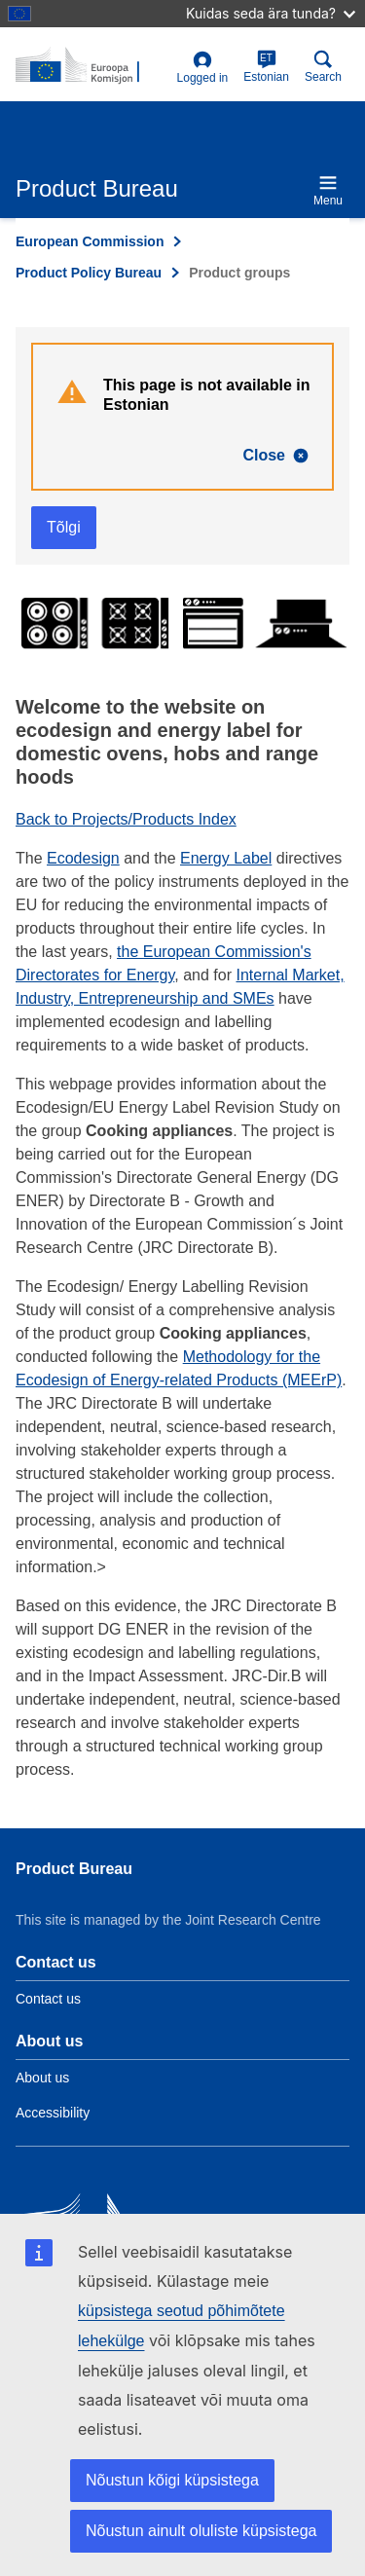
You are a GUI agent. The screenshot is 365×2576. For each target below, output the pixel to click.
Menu (328, 190)
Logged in (203, 68)
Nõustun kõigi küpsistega (172, 2480)
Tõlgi (64, 527)
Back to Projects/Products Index (126, 819)
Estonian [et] (266, 67)
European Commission (90, 241)
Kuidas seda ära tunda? (270, 13)
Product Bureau (74, 1868)
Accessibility (53, 2112)
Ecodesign (83, 858)
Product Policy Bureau (89, 272)
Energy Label (226, 858)
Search (323, 67)
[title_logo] (92, 66)
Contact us (48, 1998)
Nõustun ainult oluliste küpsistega (201, 2530)
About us (42, 2077)
